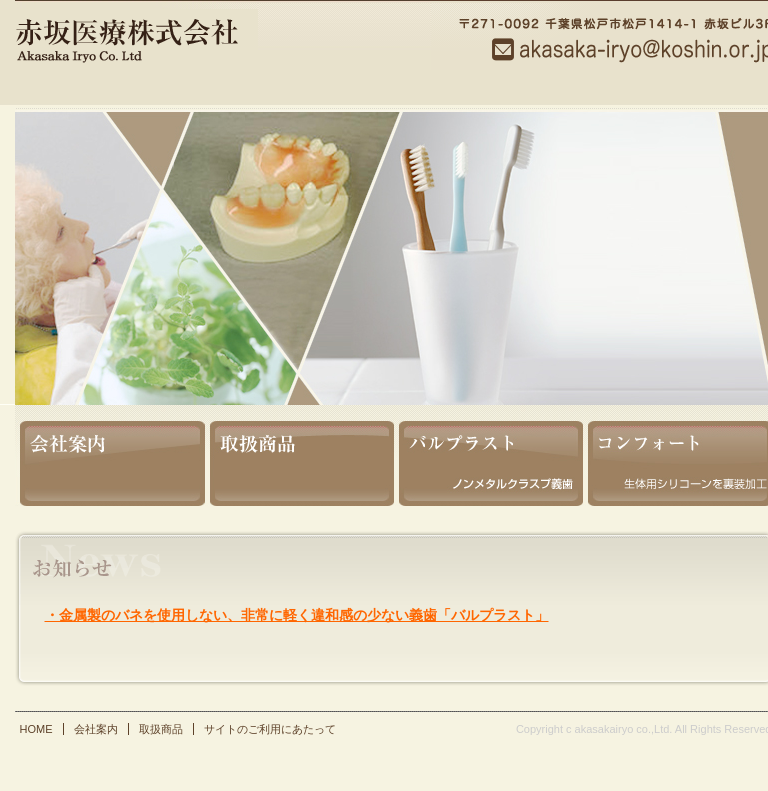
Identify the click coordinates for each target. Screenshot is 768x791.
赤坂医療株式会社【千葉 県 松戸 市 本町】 (204, 55)
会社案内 (110, 455)
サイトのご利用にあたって (270, 729)
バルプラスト (488, 455)
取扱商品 (299, 455)
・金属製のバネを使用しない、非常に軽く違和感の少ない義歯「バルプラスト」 (297, 615)
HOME (36, 729)
